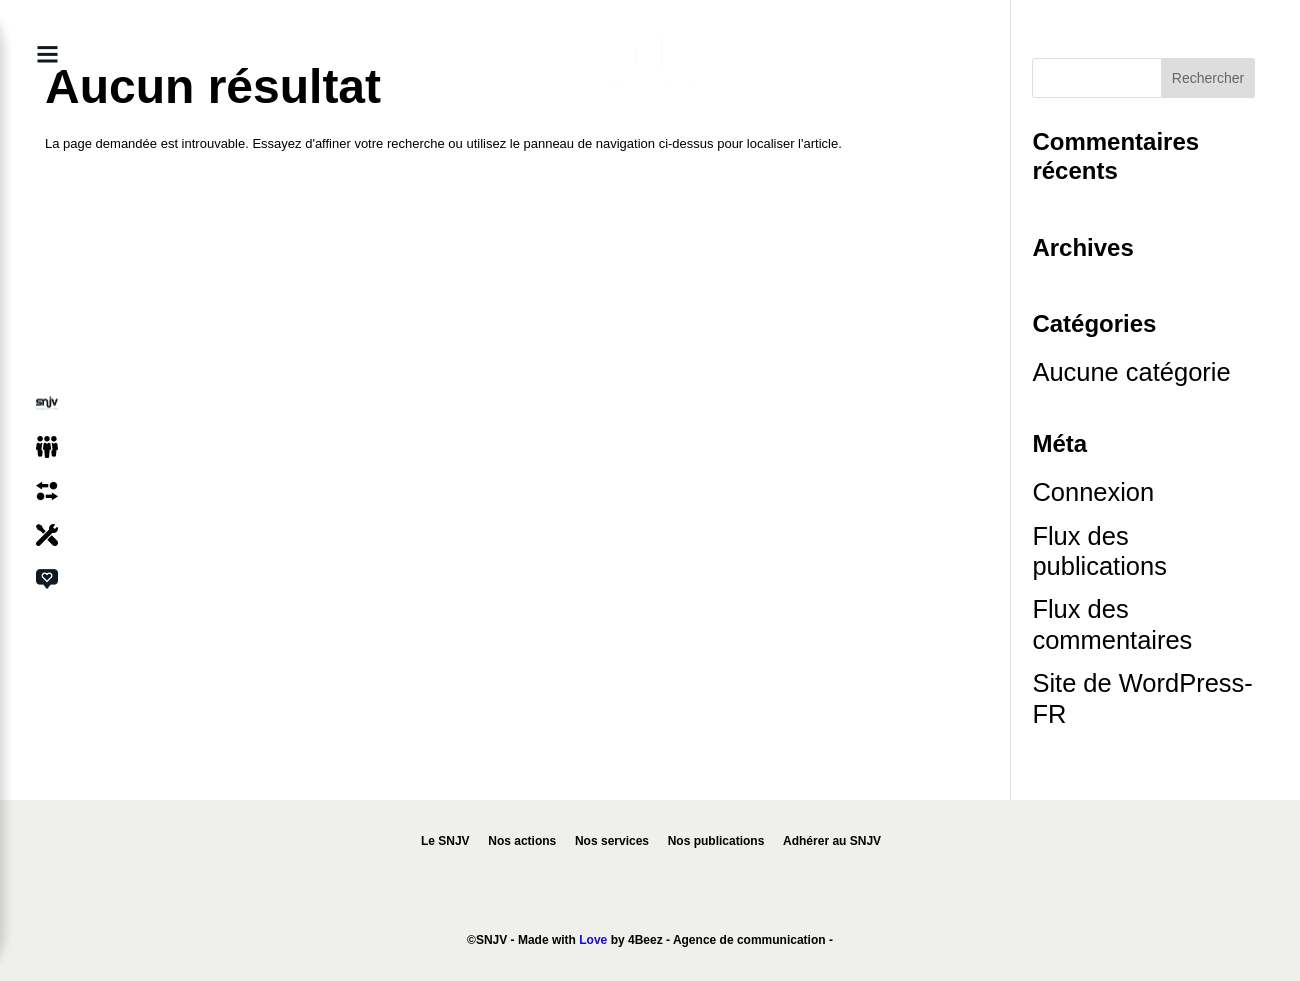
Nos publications (716, 841)
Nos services (612, 841)
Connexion (1093, 492)
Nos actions (522, 841)
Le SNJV (445, 841)
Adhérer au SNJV (832, 841)
